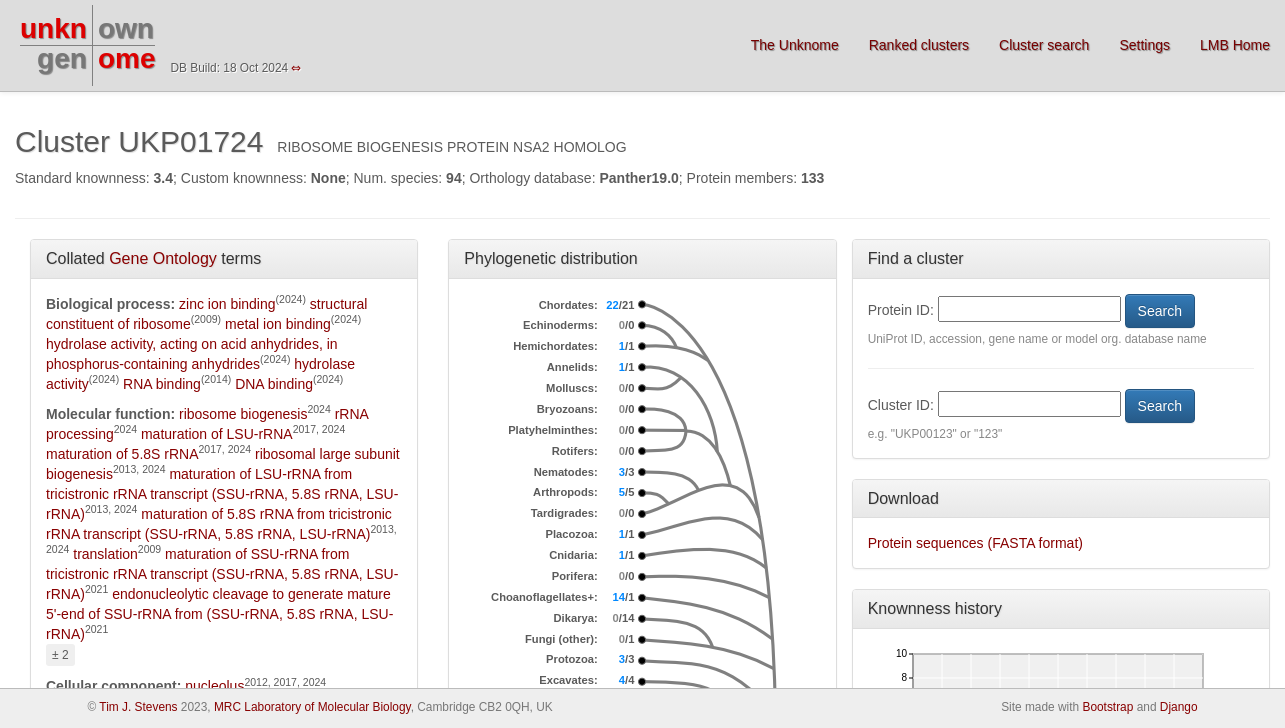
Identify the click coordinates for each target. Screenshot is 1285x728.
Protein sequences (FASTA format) (975, 543)
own (126, 28)
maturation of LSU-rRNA (217, 434)
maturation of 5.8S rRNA (122, 454)
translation (105, 554)
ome (127, 58)
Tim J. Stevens (138, 707)
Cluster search (1044, 45)
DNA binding (274, 384)
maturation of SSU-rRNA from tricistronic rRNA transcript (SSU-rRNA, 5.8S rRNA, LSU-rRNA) (222, 574)
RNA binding (162, 384)
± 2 (60, 655)
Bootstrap (1107, 707)
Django (1179, 707)
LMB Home (1235, 45)
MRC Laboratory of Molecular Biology (312, 707)
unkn (53, 28)
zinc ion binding (227, 304)
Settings (1144, 45)
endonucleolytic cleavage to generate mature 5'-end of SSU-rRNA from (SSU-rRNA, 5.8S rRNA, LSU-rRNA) (219, 614)
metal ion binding (278, 324)
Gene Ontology (163, 258)
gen (62, 58)
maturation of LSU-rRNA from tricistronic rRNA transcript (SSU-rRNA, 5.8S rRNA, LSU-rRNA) (222, 494)
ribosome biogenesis (243, 414)
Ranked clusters (919, 45)
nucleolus (214, 686)
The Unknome (795, 45)
